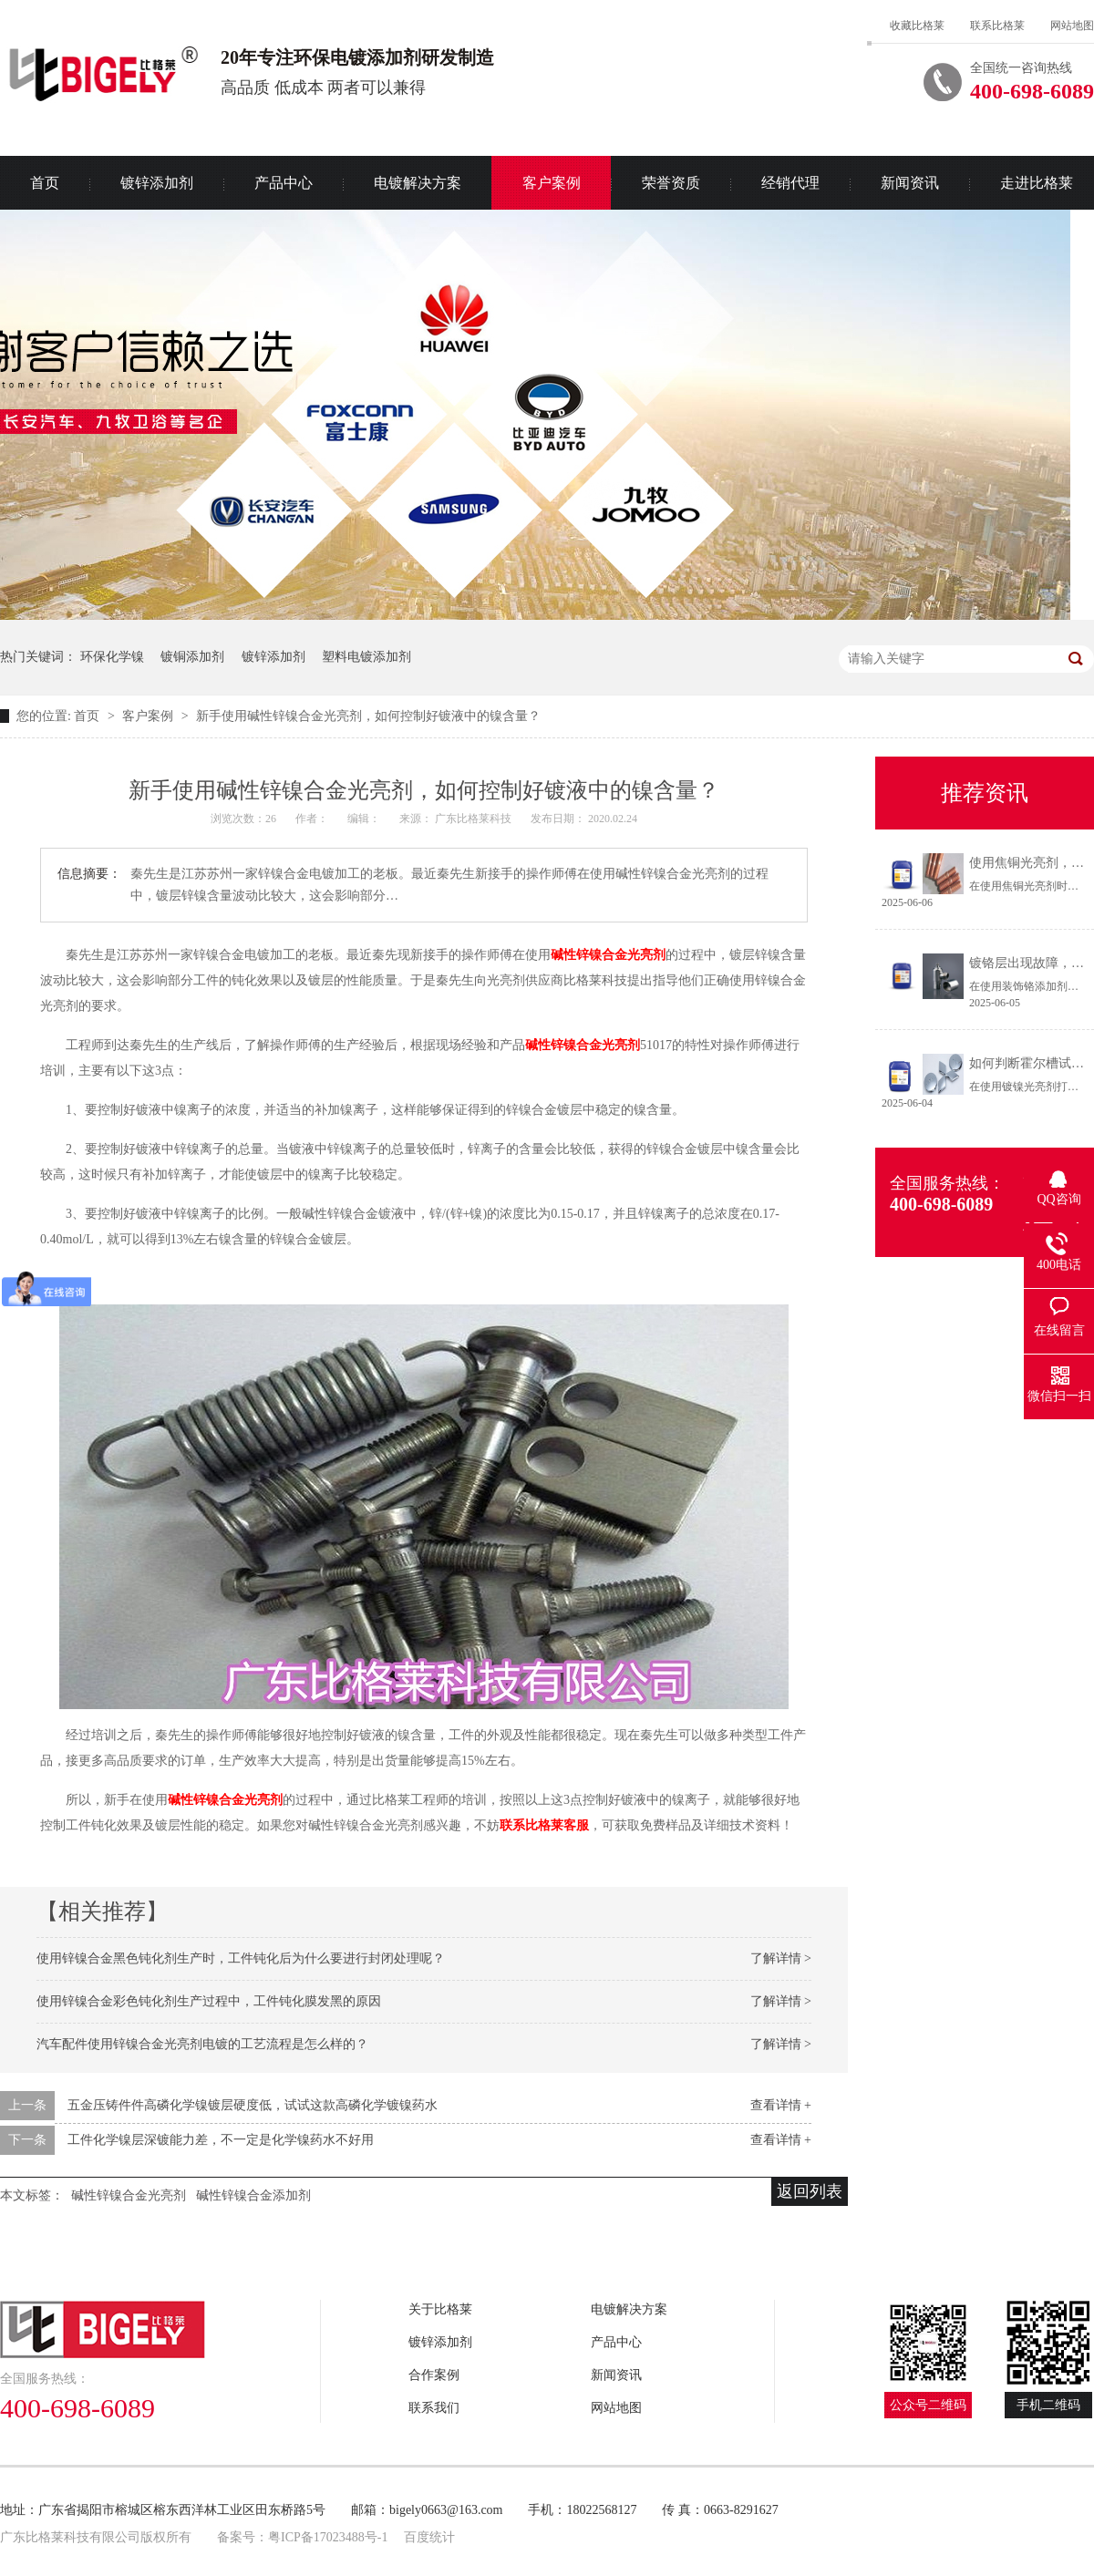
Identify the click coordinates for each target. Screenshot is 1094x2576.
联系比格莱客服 (544, 1825)
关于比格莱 (440, 2309)
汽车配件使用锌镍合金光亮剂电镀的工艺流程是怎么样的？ (202, 2044)
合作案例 (433, 2375)
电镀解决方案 (417, 183)
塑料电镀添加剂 (366, 657)
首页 (88, 716)
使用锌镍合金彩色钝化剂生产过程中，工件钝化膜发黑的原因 (208, 2001)
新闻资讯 (910, 183)
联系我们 (433, 2408)
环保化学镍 (112, 657)
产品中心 (283, 183)
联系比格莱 (997, 25)
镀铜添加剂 (192, 657)
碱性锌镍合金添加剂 (253, 2195)
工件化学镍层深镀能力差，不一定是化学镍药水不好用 (220, 2140)
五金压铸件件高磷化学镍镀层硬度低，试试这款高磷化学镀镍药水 (252, 2105)
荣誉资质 (671, 183)
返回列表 (809, 2191)
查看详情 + (780, 2105)
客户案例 (551, 183)
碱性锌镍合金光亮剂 (608, 955)
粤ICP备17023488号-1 (327, 2537)
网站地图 (1072, 25)
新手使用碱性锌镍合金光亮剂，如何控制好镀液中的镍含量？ (368, 716)
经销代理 (790, 183)
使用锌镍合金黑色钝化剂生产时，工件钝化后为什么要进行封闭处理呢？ (240, 1958)
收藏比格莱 (917, 25)
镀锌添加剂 (156, 183)
